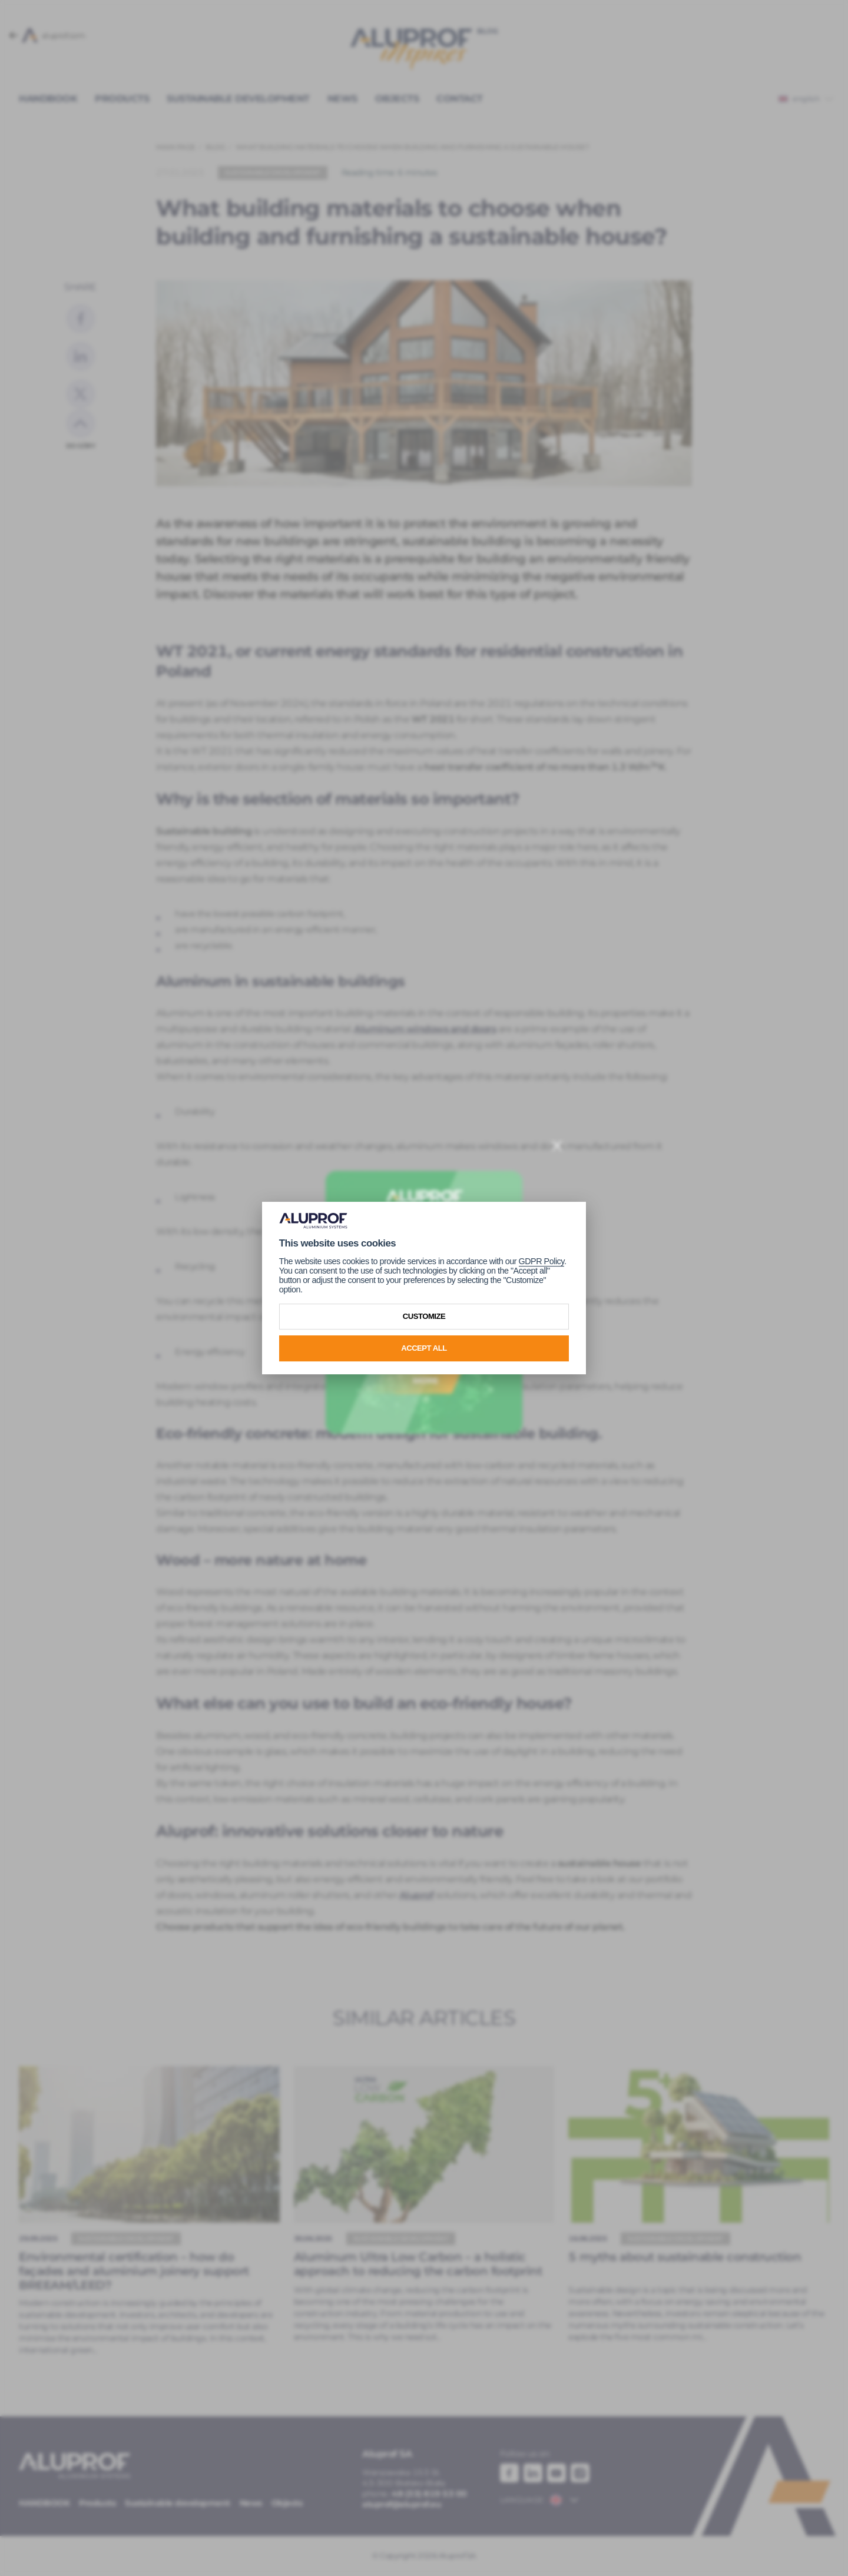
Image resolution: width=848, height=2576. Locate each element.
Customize (424, 1316)
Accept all (424, 1348)
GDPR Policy (541, 1261)
